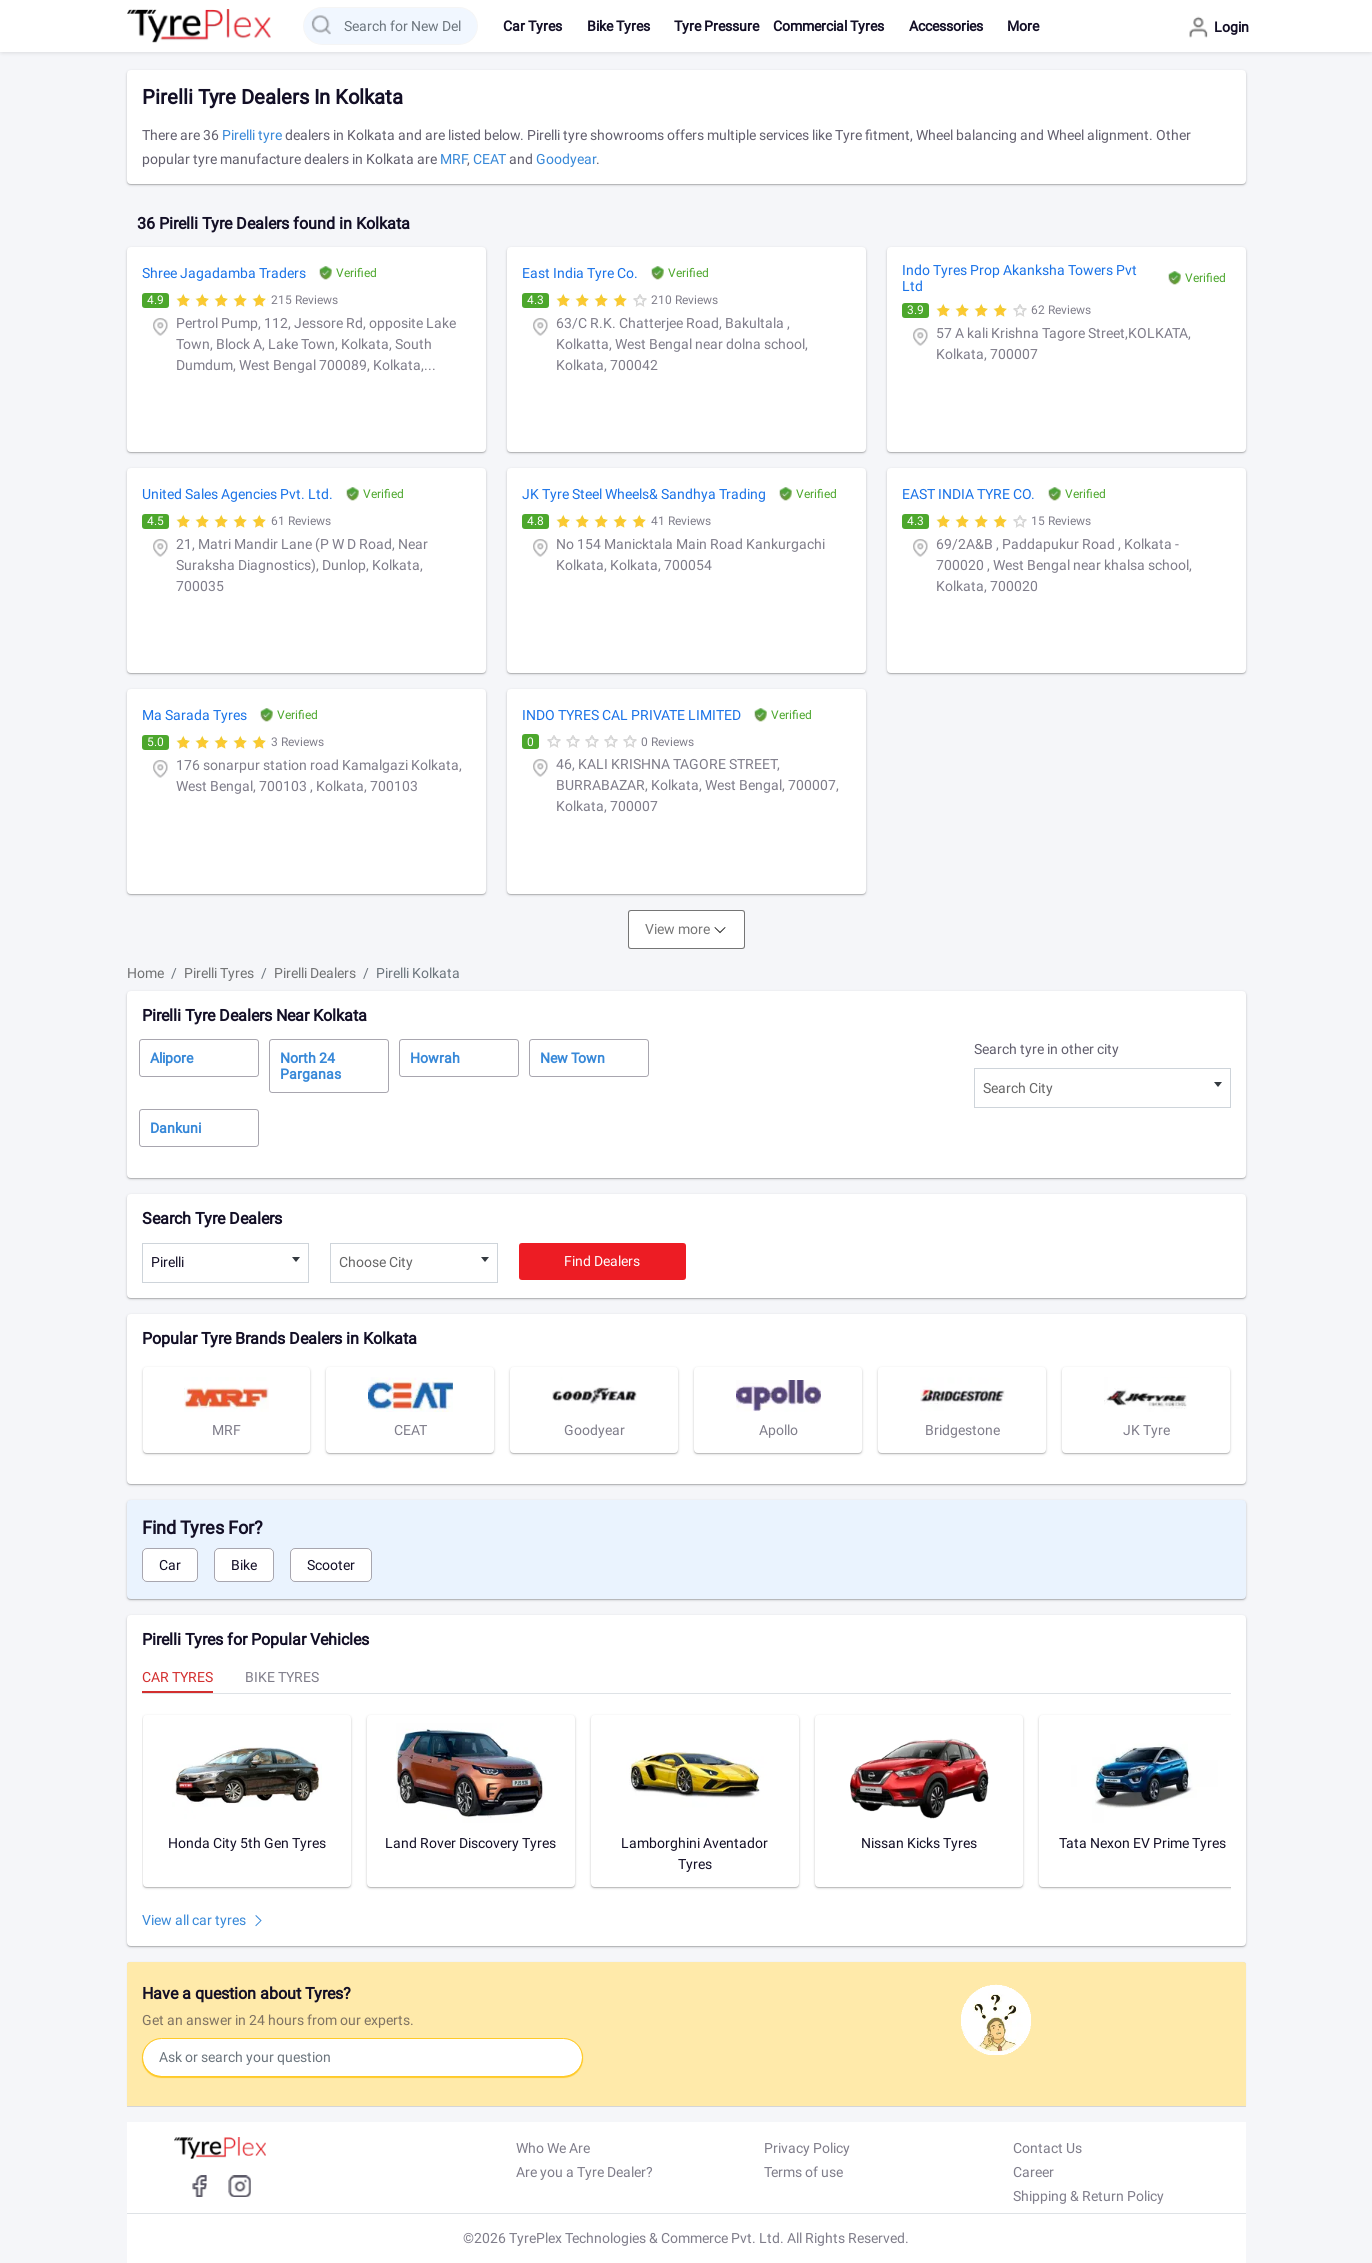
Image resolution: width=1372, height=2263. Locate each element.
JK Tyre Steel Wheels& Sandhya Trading (644, 494)
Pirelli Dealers (315, 973)
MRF (453, 159)
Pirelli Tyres (219, 973)
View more (677, 929)
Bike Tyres (618, 26)
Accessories (946, 26)
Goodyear (566, 159)
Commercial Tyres (828, 26)
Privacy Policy (807, 2148)
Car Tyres (532, 26)
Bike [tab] (244, 1565)
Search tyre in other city (1046, 1049)
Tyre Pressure (716, 26)
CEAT (489, 159)
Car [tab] (170, 1565)
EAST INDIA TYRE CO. (968, 494)
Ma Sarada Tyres (194, 715)
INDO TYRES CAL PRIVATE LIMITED (631, 715)
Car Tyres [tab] (177, 1677)
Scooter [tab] (331, 1565)
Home (145, 973)
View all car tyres (194, 1920)
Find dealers (602, 1261)
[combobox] (1102, 1088)
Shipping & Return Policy (1088, 2196)
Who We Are (553, 2148)
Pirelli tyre (252, 135)
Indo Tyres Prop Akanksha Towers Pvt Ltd (1019, 278)
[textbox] (1102, 1088)
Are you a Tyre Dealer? (584, 2172)
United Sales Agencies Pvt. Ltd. (237, 494)
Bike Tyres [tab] (282, 1677)
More (1023, 26)
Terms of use (803, 2172)
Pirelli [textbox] (167, 1262)
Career (1033, 2172)
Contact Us (1047, 2148)
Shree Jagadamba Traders (224, 273)
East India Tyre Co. (580, 273)
